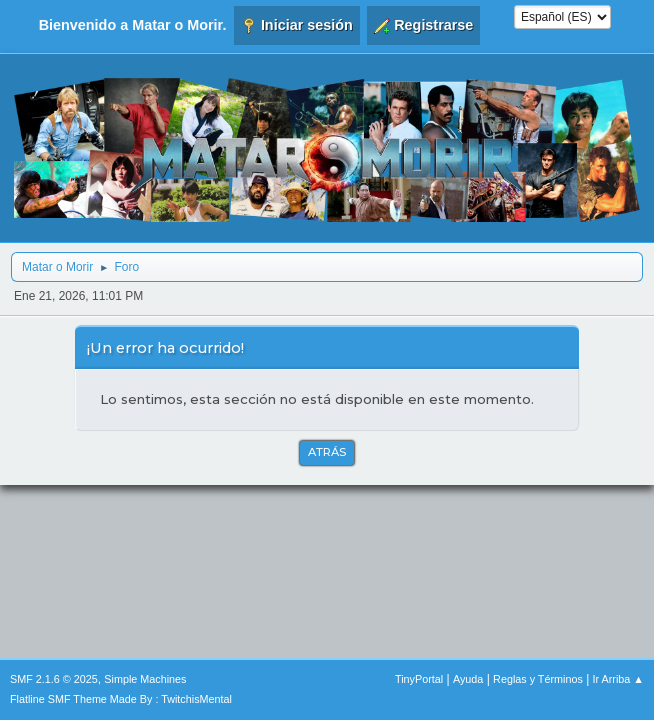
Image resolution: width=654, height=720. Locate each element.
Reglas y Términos (538, 679)
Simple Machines (145, 679)
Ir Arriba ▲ (618, 679)
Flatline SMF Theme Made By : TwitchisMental (121, 699)
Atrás (327, 452)
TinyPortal (419, 679)
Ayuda (468, 679)
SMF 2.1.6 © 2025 (54, 679)
